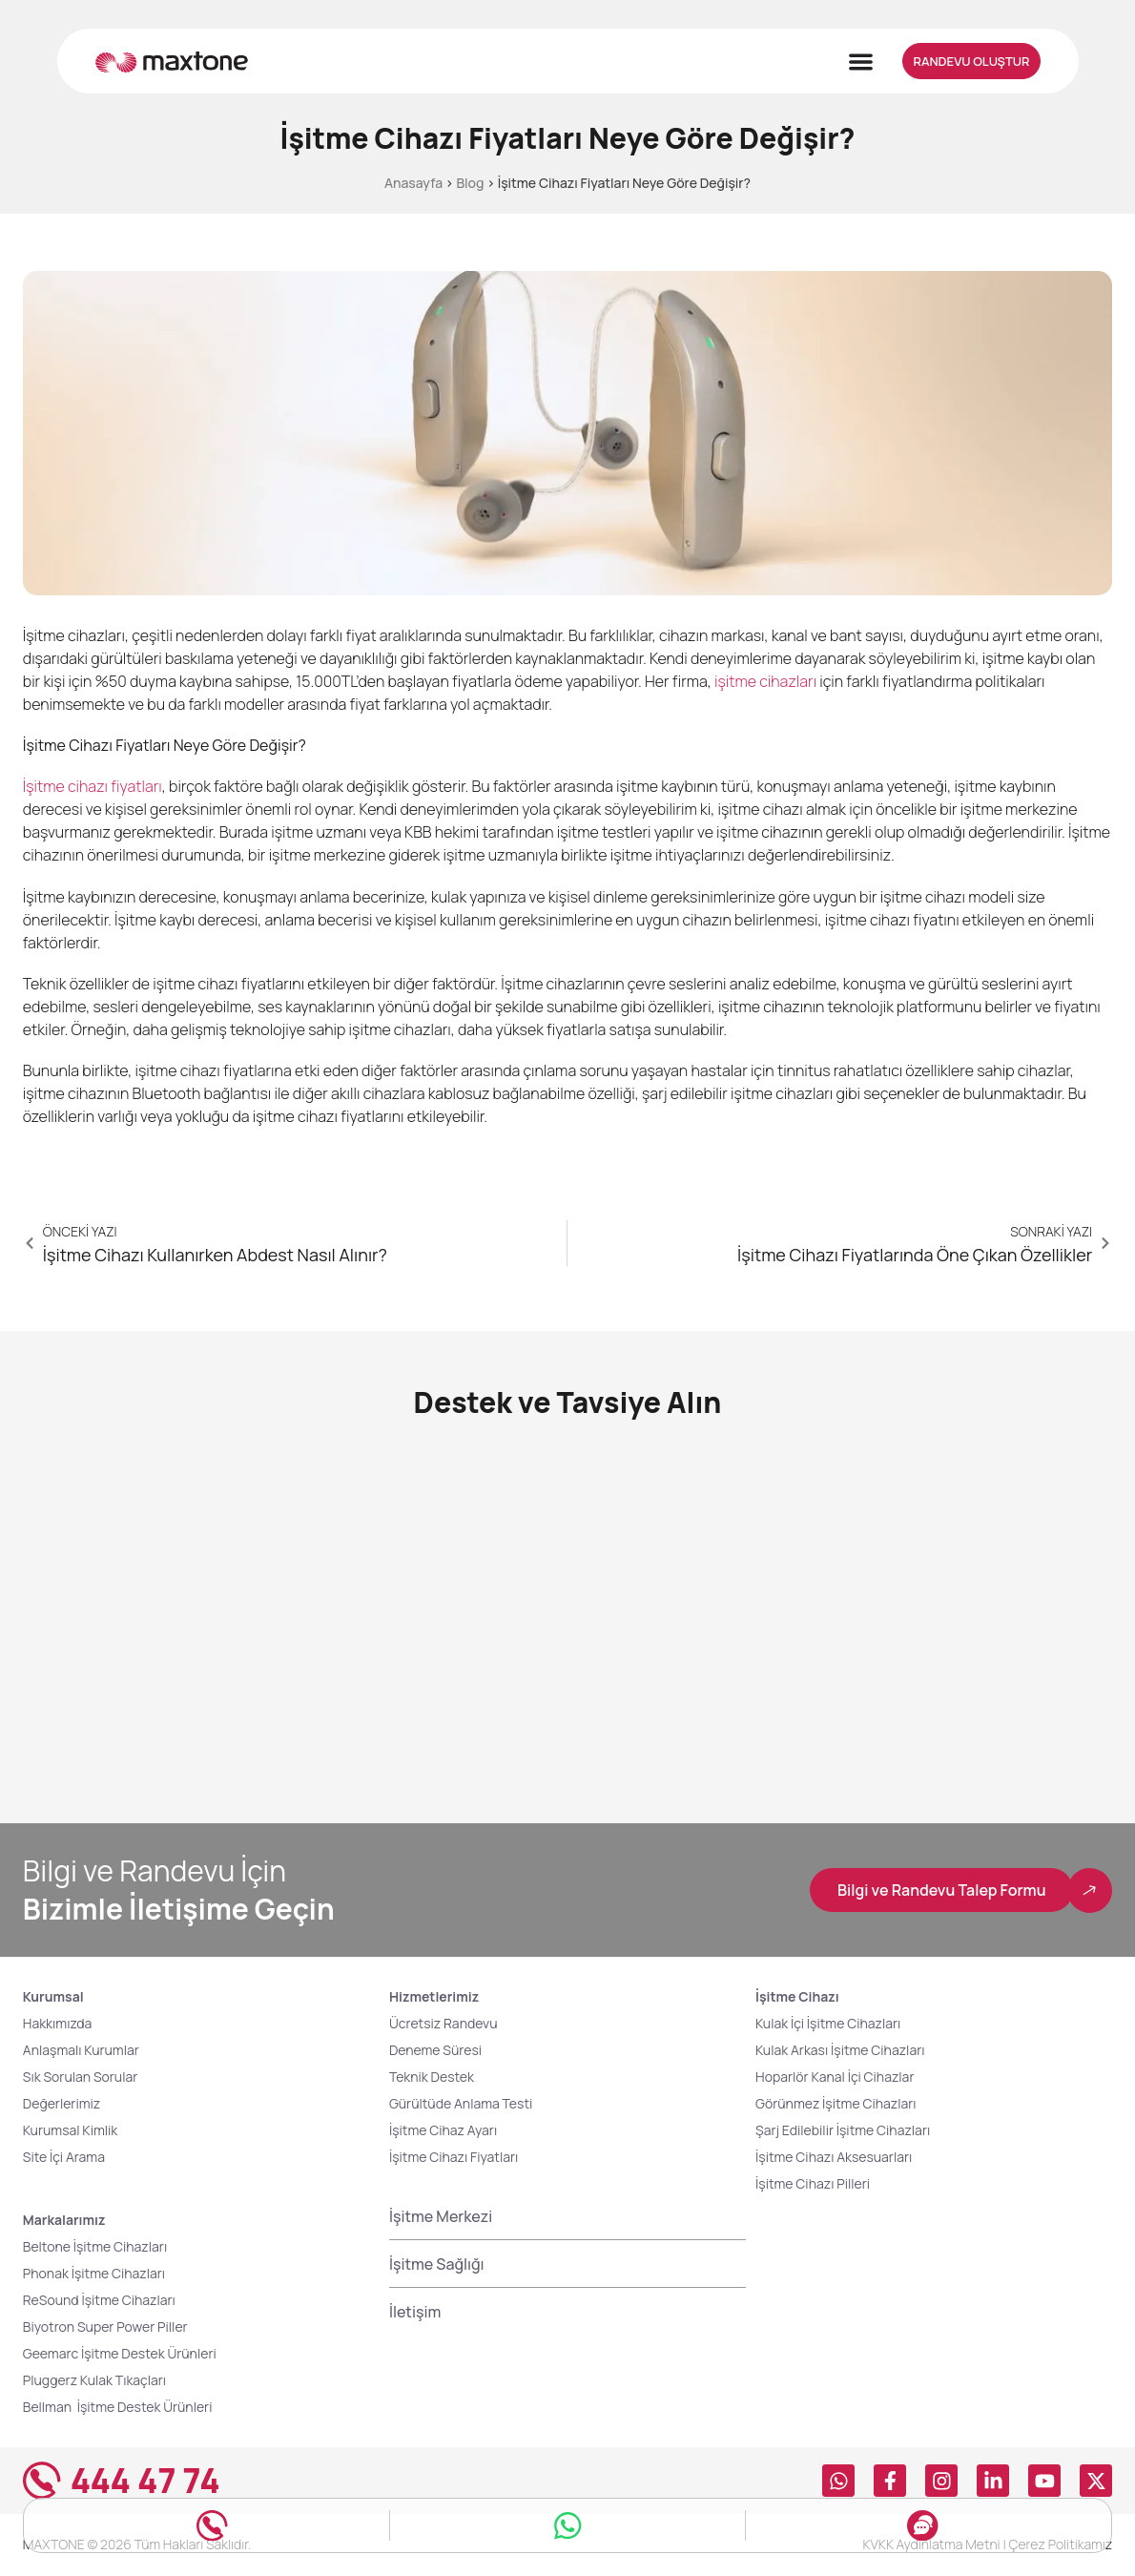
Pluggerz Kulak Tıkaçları (94, 2381)
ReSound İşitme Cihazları (99, 2301)
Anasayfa (413, 183)
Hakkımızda (58, 2024)
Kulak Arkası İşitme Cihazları (839, 2051)
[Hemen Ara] (212, 2520)
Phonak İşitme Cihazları (94, 2274)
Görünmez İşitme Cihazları (836, 2104)
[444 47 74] (42, 2481)
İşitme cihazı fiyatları (92, 786)
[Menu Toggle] (861, 61)
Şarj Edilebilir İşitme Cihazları (842, 2131)
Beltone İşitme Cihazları (95, 2247)
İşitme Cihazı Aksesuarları (833, 2158)
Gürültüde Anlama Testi (460, 2104)
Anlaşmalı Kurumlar (81, 2051)
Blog (470, 183)
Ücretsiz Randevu (443, 2024)
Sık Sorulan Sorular (80, 2077)
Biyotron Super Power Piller (105, 2327)
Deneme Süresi (435, 2051)
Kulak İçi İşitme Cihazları (827, 2024)
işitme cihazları (765, 681)
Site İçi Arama (64, 2158)
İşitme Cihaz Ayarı (443, 2131)
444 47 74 (145, 2481)
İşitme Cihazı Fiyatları (453, 2158)
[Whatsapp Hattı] (567, 2520)
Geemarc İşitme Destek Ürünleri (120, 2354)
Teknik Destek (431, 2077)
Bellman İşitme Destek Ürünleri (120, 2408)
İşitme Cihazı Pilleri (812, 2184)
